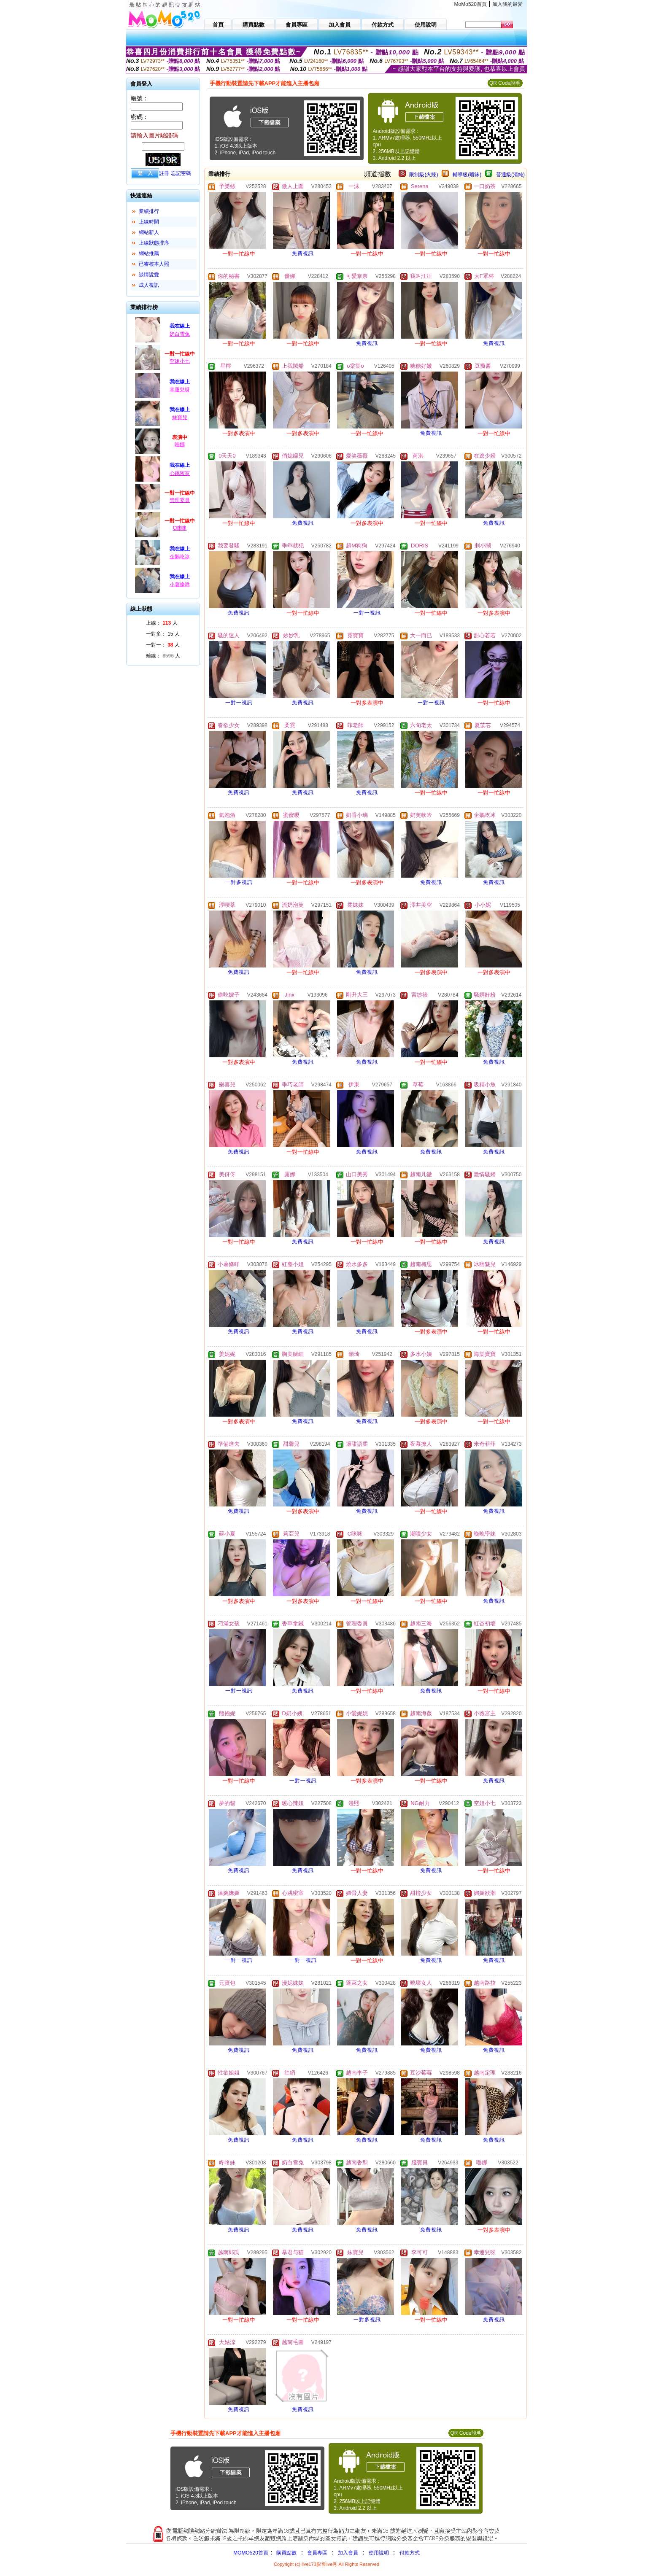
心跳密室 (180, 473)
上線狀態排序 (154, 243)
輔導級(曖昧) (467, 175)
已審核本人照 (154, 264)
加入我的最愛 (507, 4)
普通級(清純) (510, 175)
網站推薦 (149, 253)
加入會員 (348, 2553)
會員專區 (317, 2553)
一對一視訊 (367, 613)
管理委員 (180, 500)
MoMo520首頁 (470, 4)
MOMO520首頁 (250, 2553)
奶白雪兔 (180, 334)
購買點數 (286, 2553)
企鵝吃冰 (180, 557)
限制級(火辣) (423, 175)
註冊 (164, 173)
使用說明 (379, 2553)
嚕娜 (180, 444)
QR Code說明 (505, 83)
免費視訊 (303, 253)
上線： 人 (162, 623)
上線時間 (149, 222)
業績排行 (149, 211)
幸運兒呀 (180, 390)
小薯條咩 (180, 584)
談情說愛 (149, 275)
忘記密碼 (181, 173)
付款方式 (409, 2553)
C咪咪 (180, 528)
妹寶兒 (179, 417)
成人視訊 (149, 285)
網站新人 (149, 232)
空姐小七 (180, 361)
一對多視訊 (239, 882)
